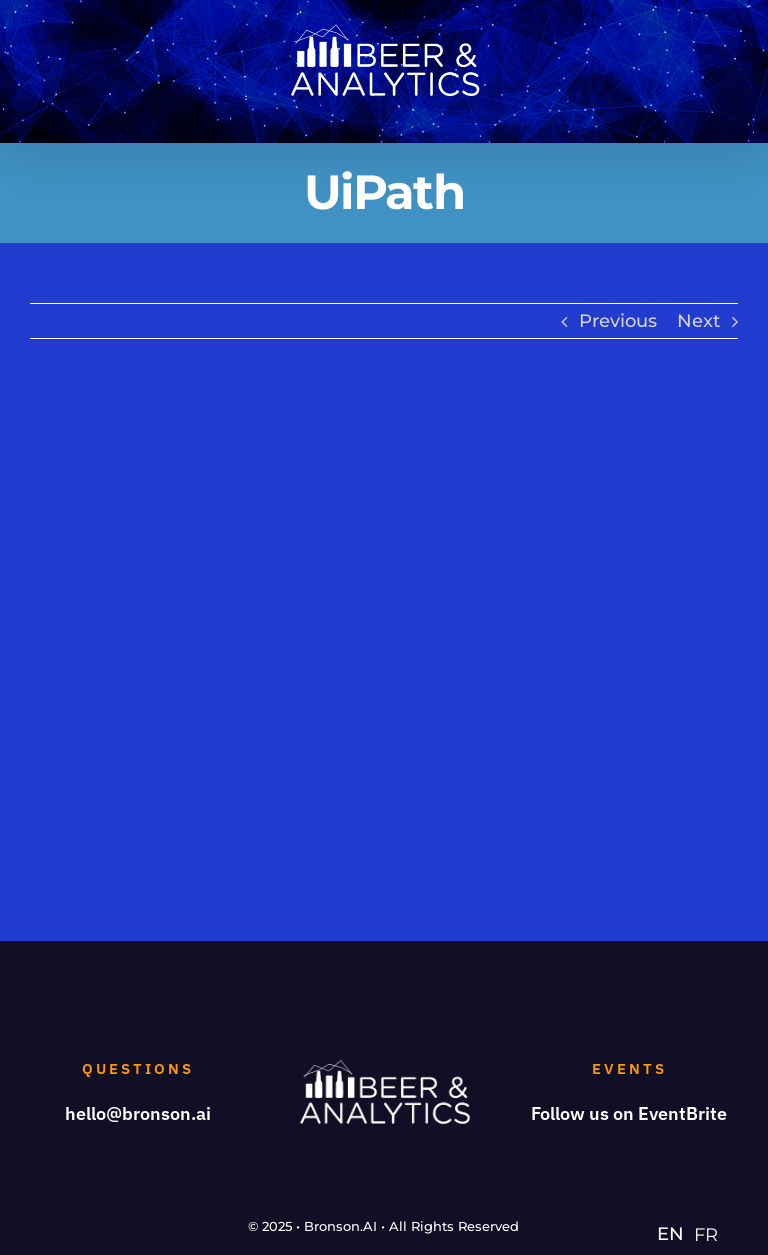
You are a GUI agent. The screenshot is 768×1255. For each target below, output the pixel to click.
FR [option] (706, 1235)
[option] (706, 1235)
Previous (618, 321)
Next (698, 321)
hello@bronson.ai (138, 1113)
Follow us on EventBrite (629, 1113)
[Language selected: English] (692, 1233)
